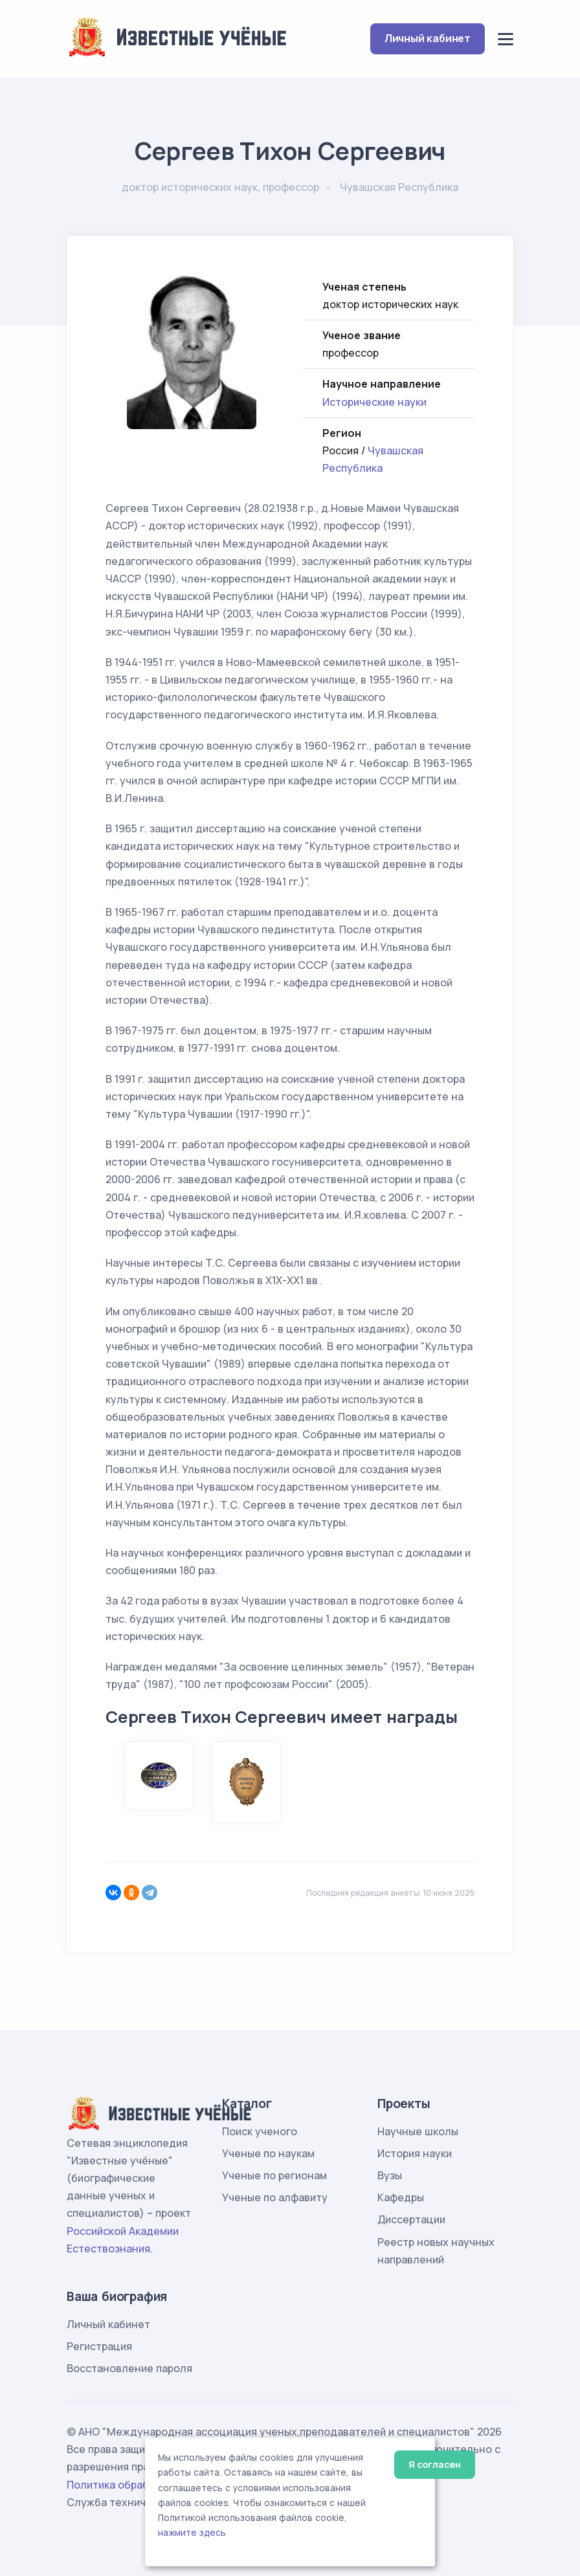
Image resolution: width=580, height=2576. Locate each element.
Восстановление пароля (129, 2368)
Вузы (389, 2175)
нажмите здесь (192, 2532)
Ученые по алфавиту (275, 2197)
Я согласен (434, 2464)
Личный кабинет (428, 38)
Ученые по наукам (268, 2153)
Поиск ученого (259, 2131)
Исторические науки (374, 402)
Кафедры (400, 2197)
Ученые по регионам (274, 2175)
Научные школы (417, 2131)
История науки (414, 2153)
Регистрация (99, 2346)
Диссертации (411, 2219)
